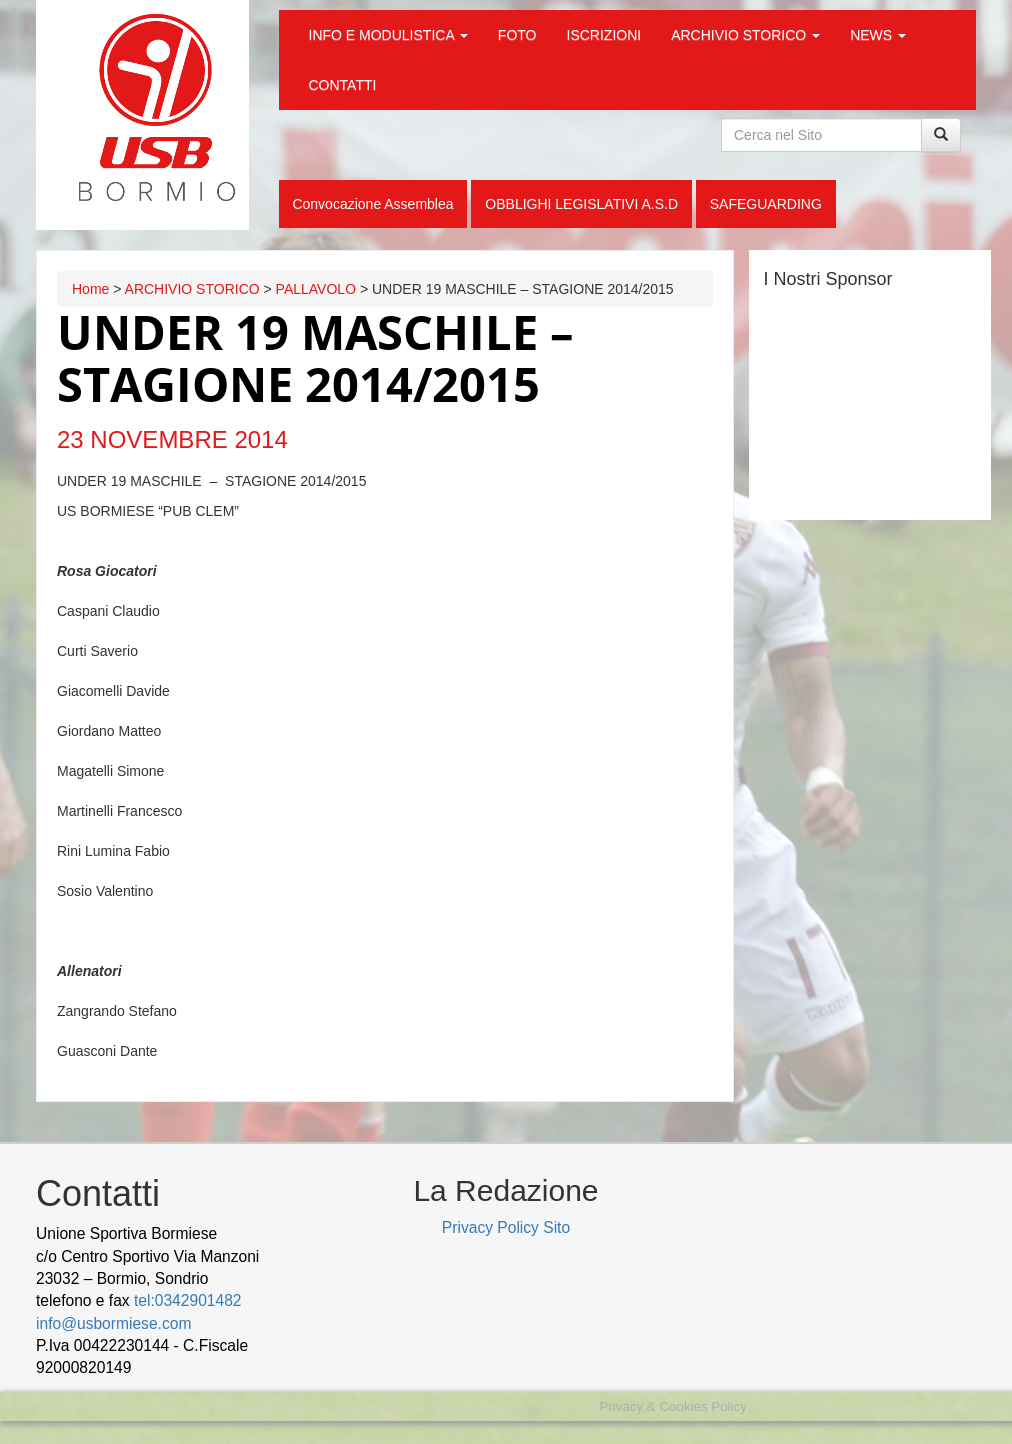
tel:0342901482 (188, 1300)
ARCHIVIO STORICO (745, 35)
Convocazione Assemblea (372, 204)
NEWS (878, 35)
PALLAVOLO (316, 289)
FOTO (517, 35)
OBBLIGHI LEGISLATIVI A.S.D (581, 204)
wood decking (186, 1367)
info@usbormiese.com (113, 1323)
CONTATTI (343, 85)
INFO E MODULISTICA (388, 35)
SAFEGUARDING (766, 204)
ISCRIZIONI (604, 35)
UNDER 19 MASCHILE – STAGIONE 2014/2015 (315, 358)
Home (90, 289)
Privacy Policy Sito (506, 1227)
